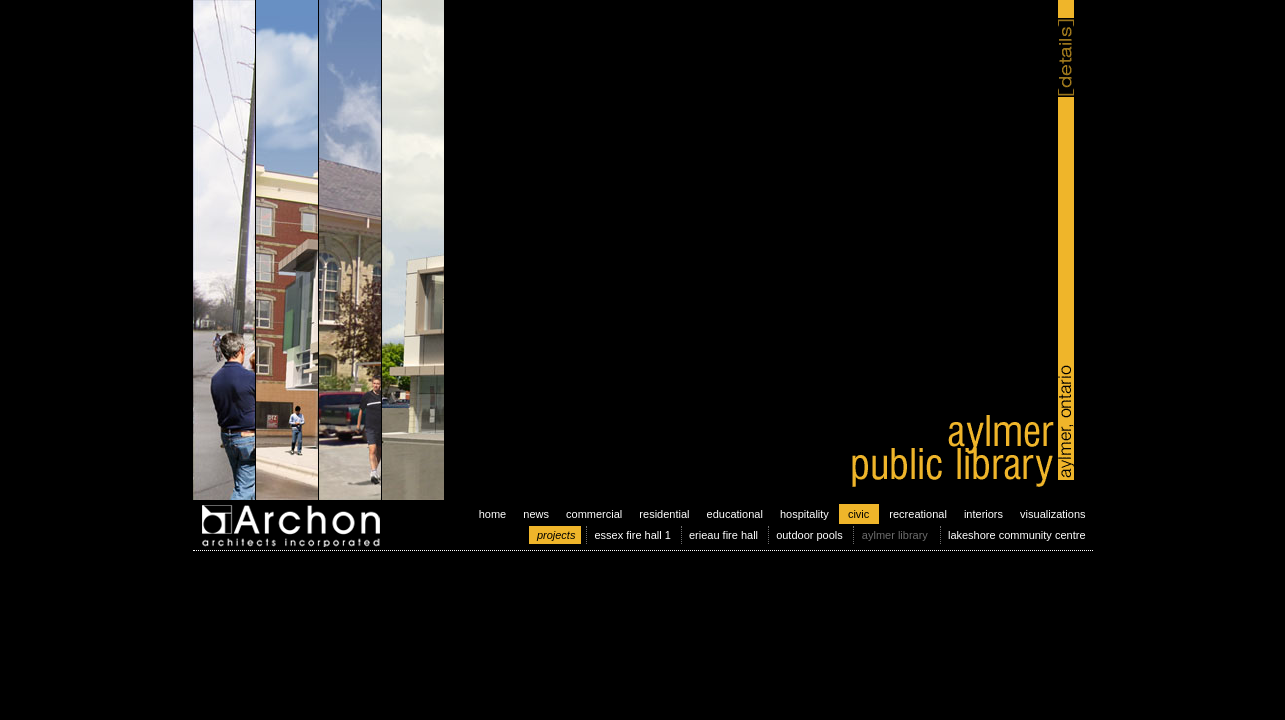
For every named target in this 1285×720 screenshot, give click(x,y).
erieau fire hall (723, 535)
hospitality (804, 514)
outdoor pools (809, 535)
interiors (983, 514)
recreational (917, 514)
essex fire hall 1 (632, 535)
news (536, 514)
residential (664, 514)
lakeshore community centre (1017, 535)
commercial (594, 514)
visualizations (1052, 514)
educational (735, 514)
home (493, 514)
